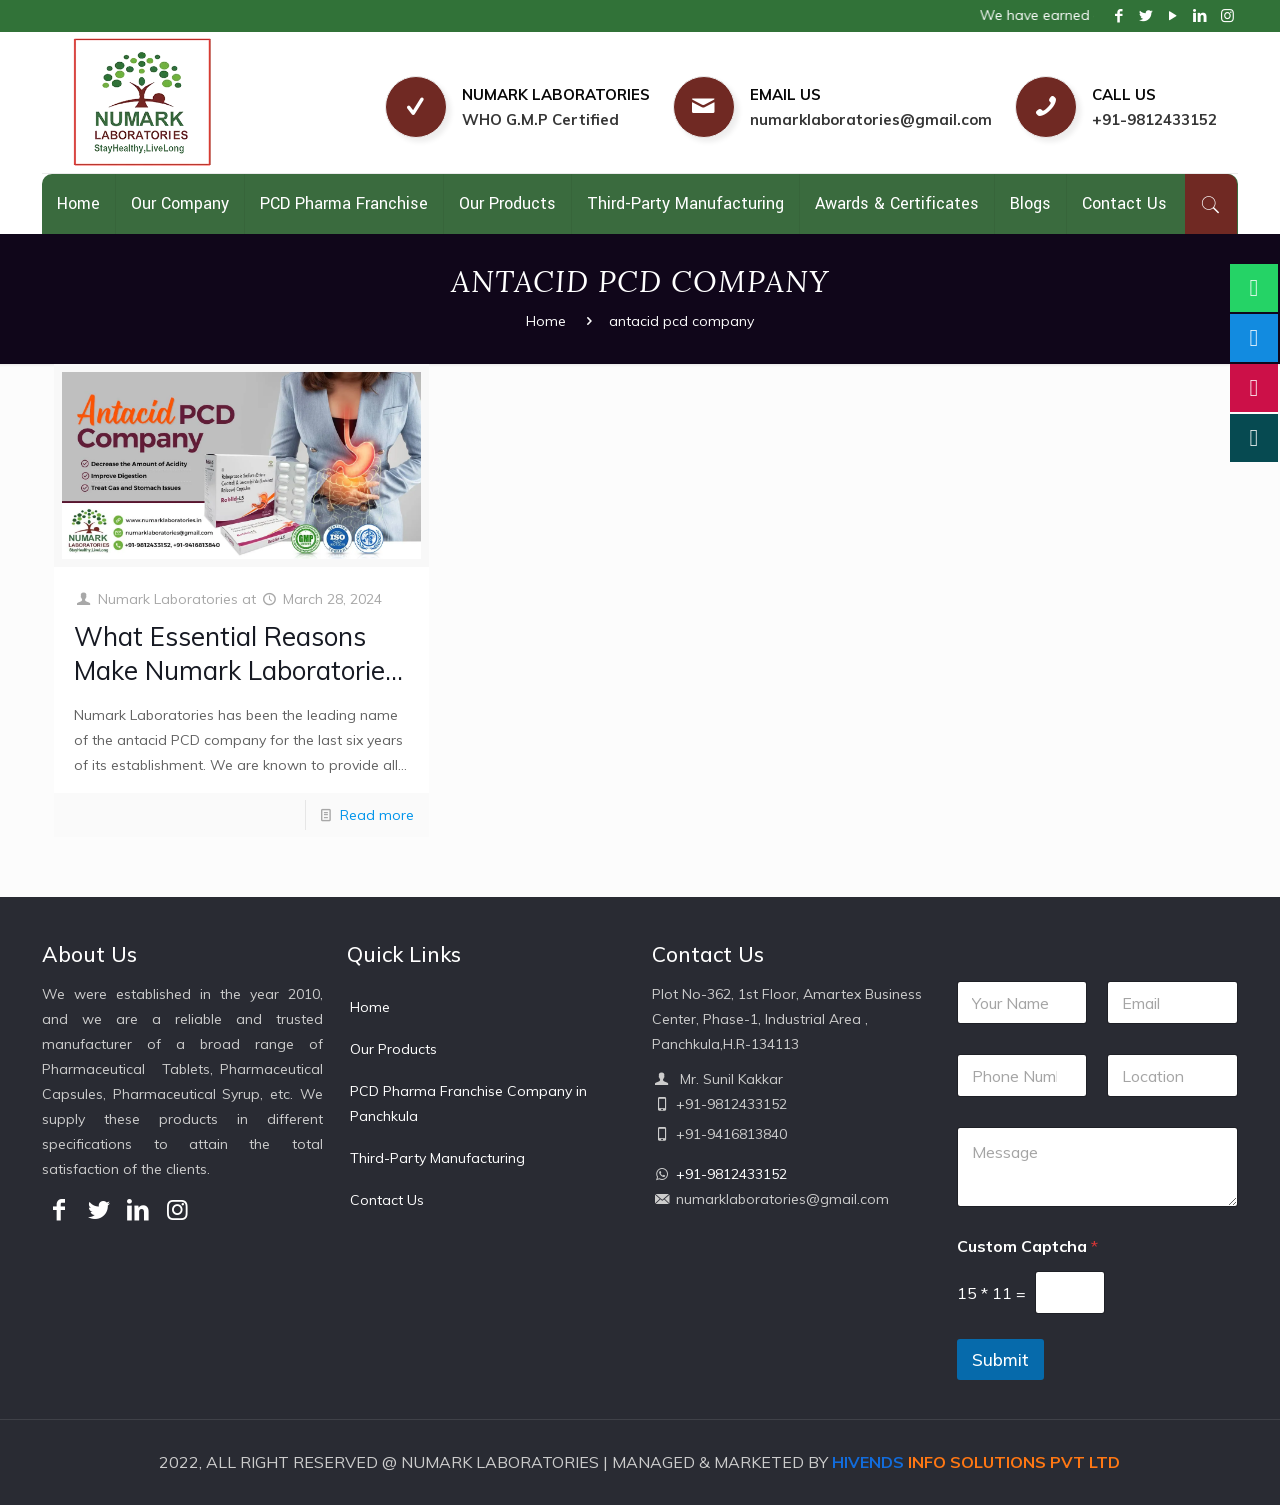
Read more (377, 815)
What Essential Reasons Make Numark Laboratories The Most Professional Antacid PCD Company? (236, 687)
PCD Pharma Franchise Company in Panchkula (468, 1103)
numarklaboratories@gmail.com (871, 119)
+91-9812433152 (1154, 119)
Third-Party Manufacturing (437, 1158)
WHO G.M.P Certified (540, 119)
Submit (1000, 1359)
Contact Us (387, 1200)
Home (546, 321)
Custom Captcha (1027, 1246)
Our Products (393, 1049)
